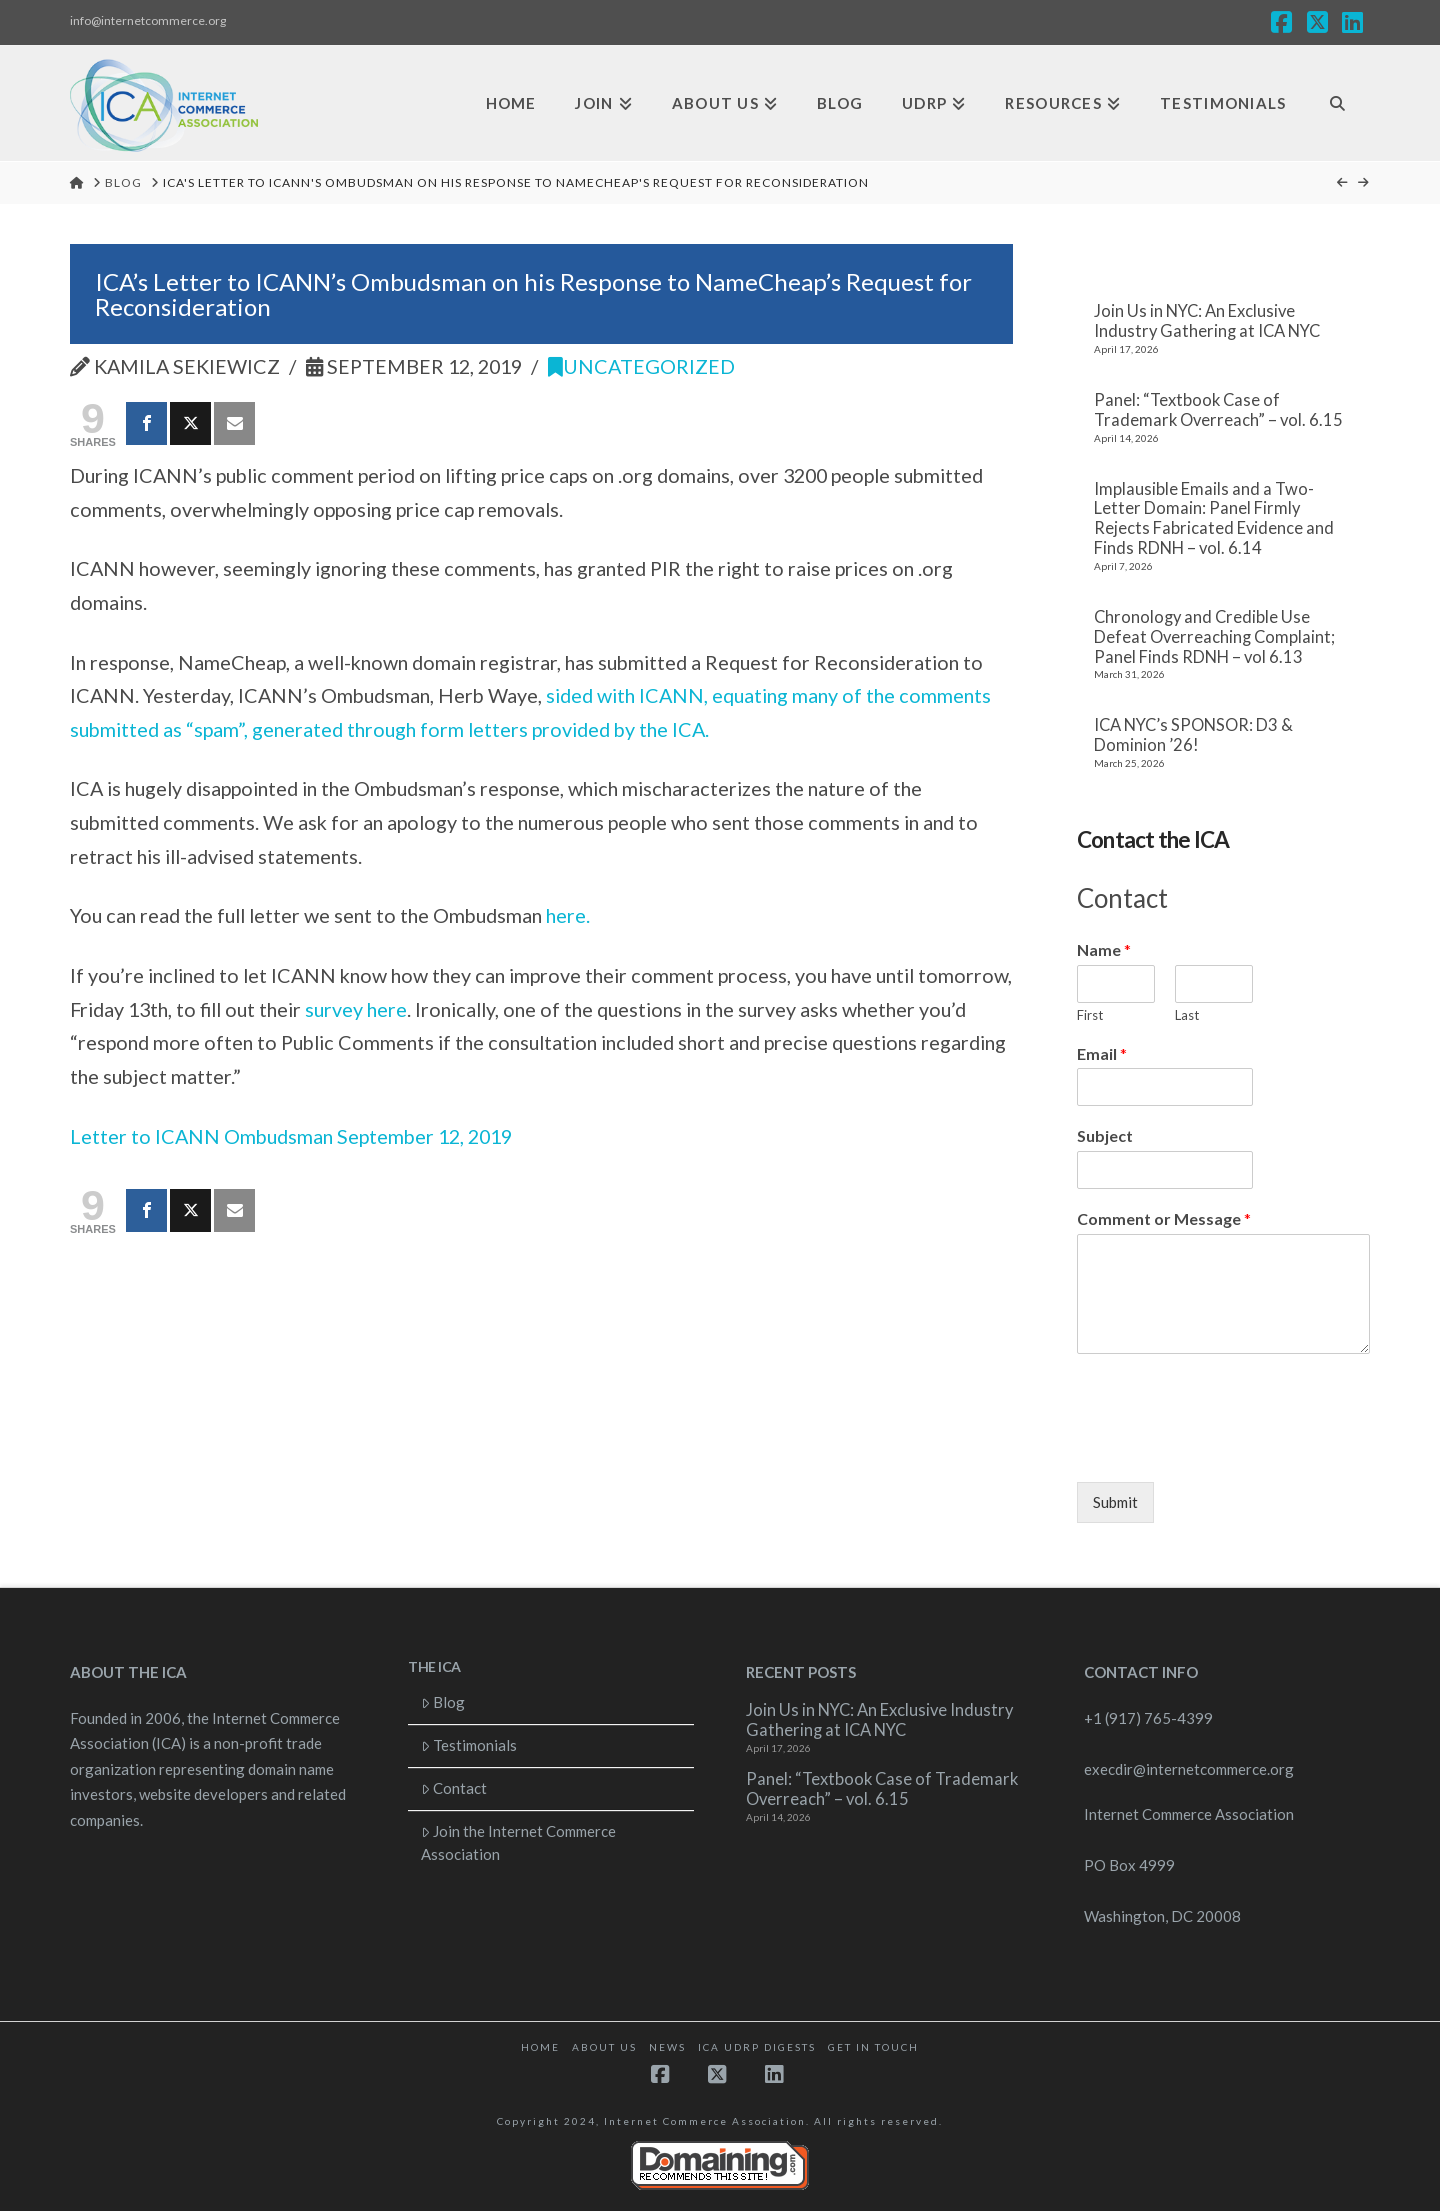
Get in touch (873, 2047)
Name (1104, 949)
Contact (454, 1788)
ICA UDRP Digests (757, 2047)
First (1090, 1015)
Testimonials (469, 1745)
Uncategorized (641, 366)
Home (540, 2047)
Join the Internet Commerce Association (519, 1842)
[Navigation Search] (1337, 103)
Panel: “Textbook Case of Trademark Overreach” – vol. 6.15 (1218, 410)
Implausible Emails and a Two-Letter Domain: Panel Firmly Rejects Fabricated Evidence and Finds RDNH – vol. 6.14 (1214, 519)
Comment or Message (1164, 1218)
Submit (1115, 1502)
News (667, 2047)
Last (1187, 1015)
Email (1102, 1053)
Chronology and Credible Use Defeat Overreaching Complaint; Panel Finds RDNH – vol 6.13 (1214, 637)
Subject (1105, 1135)
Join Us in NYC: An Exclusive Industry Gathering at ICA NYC (1207, 321)
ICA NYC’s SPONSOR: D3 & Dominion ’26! (1193, 735)
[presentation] (1229, 1449)
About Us (604, 2047)
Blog (443, 1702)
